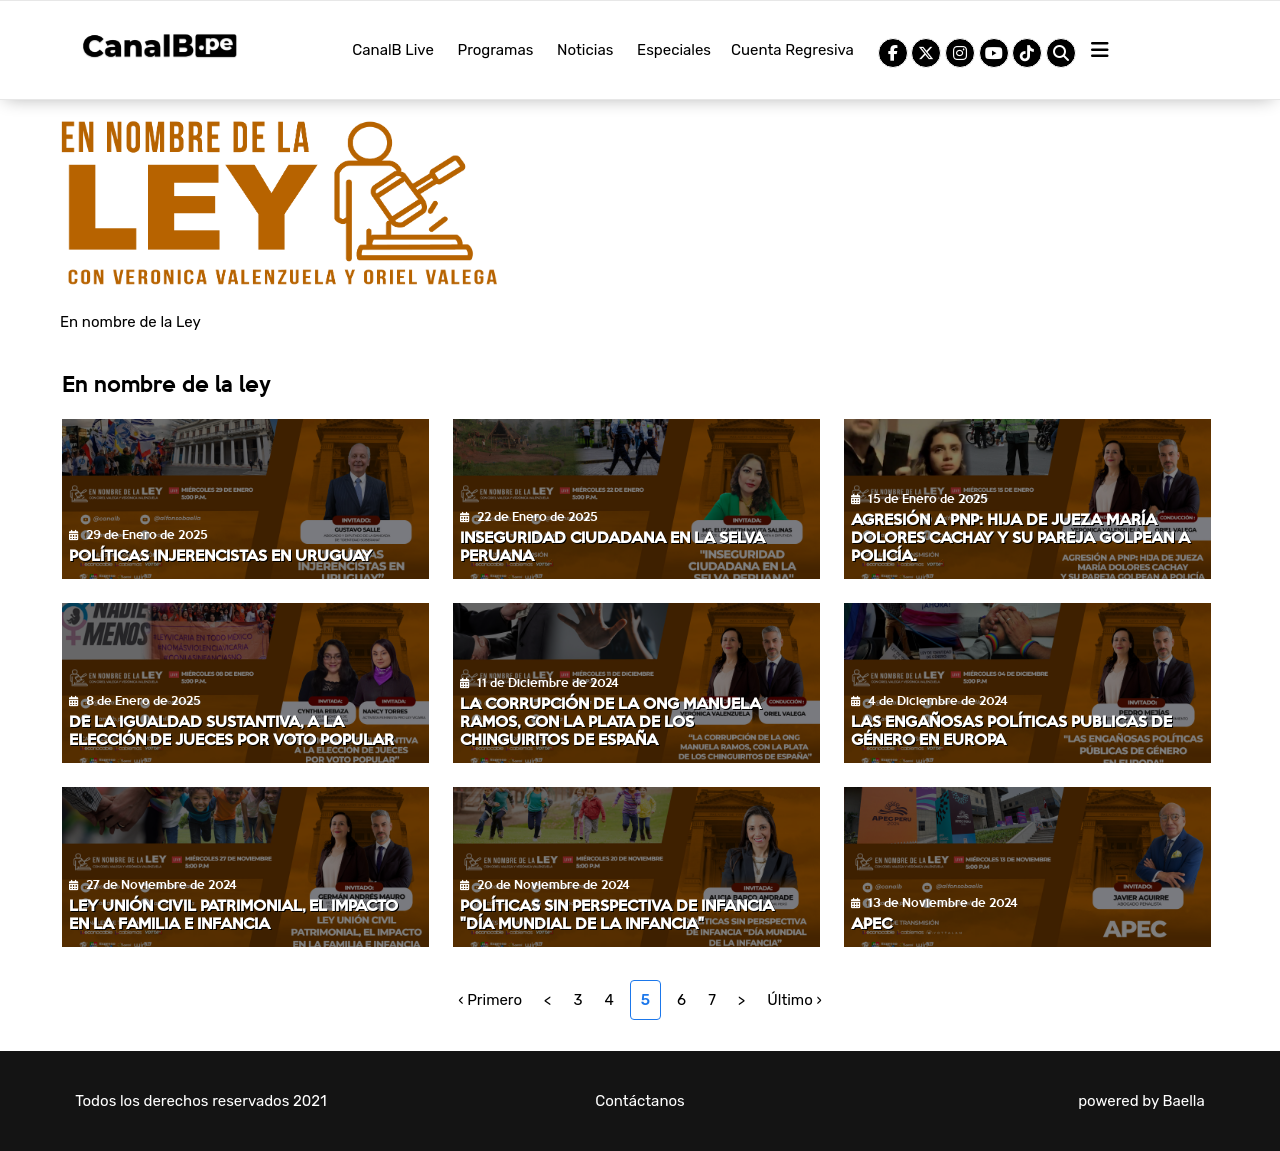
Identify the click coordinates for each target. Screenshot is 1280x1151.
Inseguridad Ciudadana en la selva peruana (612, 545)
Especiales (674, 50)
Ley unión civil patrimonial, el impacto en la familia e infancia (233, 913)
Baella (1183, 1101)
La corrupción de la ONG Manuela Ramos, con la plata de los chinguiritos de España (610, 720)
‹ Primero (490, 1000)
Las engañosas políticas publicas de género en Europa (1011, 729)
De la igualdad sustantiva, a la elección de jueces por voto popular (231, 729)
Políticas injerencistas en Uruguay (220, 554)
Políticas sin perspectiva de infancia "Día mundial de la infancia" (617, 913)
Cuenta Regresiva (792, 50)
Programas (496, 50)
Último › (794, 1000)
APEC (871, 922)
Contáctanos (640, 1101)
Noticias (585, 50)
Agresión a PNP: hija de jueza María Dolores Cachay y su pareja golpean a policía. (1020, 536)
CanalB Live (393, 50)
